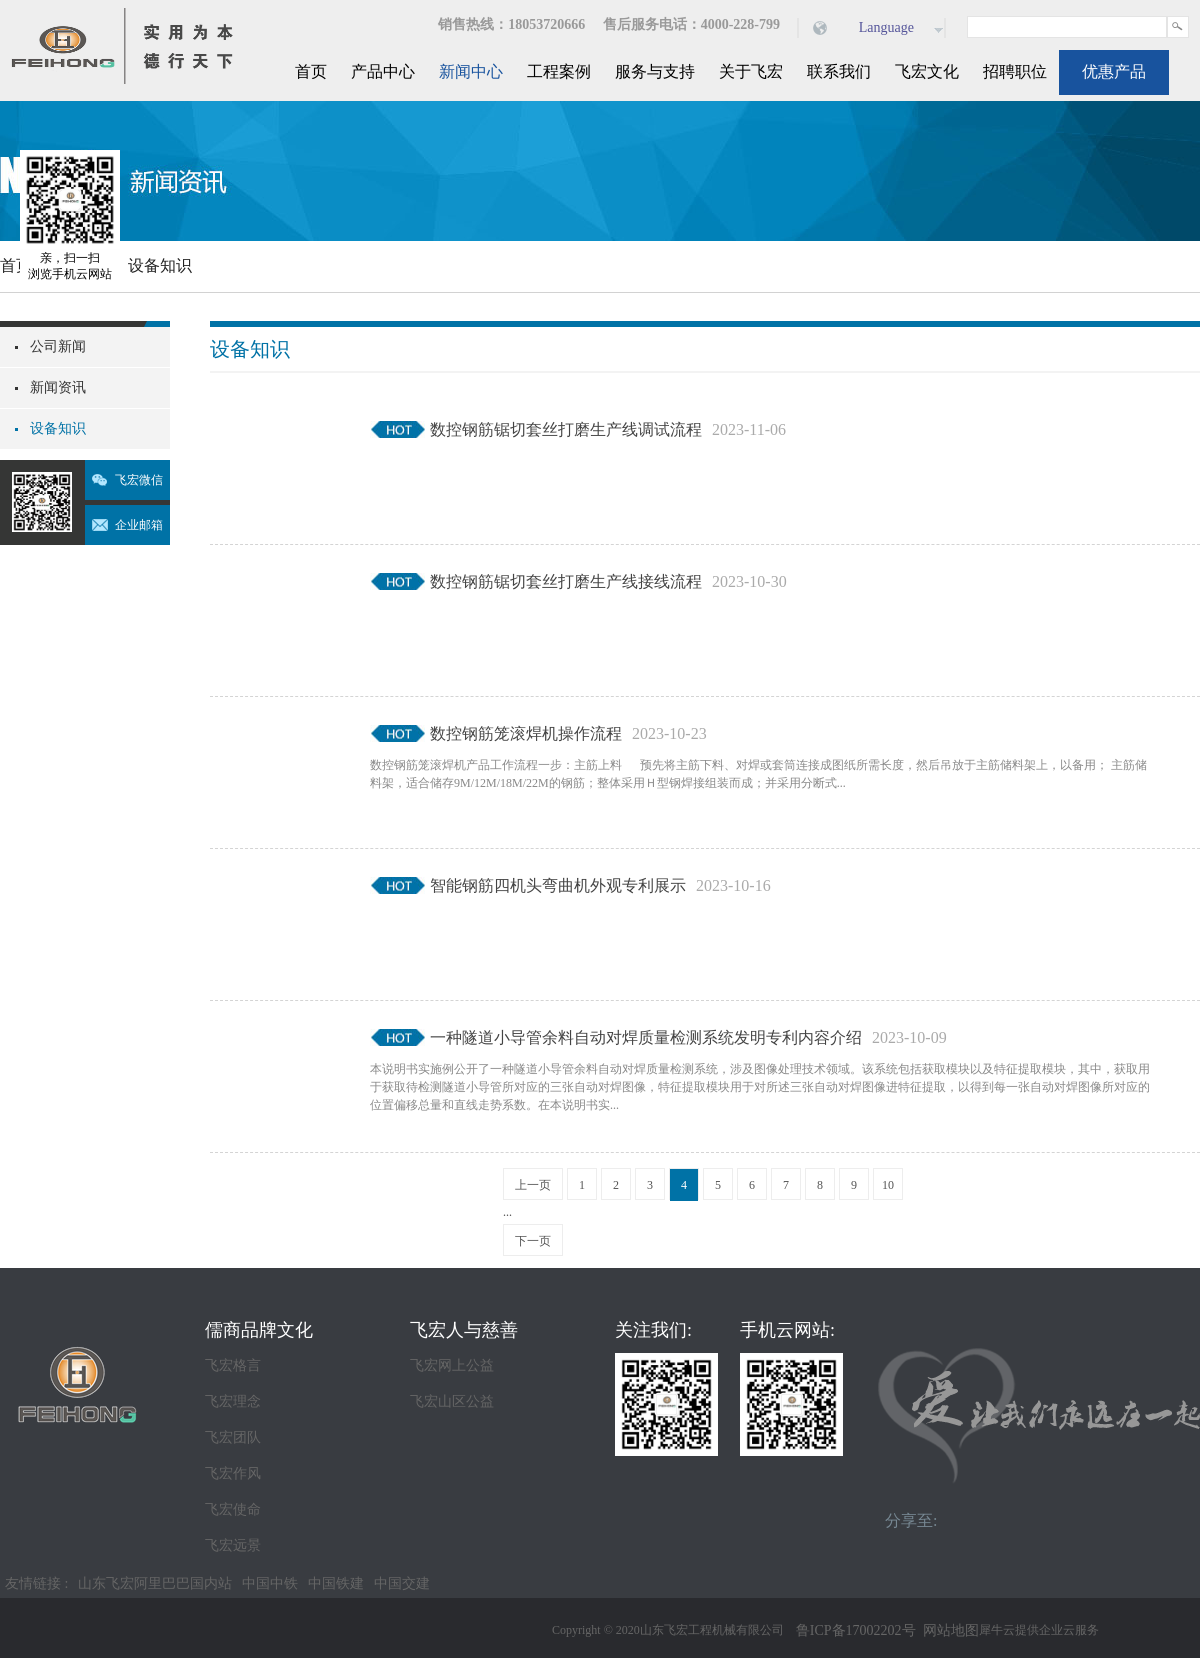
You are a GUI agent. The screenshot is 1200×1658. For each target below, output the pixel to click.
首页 (311, 71)
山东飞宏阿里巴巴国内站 (155, 1583)
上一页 (533, 1185)
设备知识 (160, 265)
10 (888, 1185)
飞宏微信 (139, 480)
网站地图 (947, 1630)
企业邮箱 (139, 525)
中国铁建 (336, 1583)
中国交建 (402, 1583)
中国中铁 (270, 1583)
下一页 (533, 1241)
